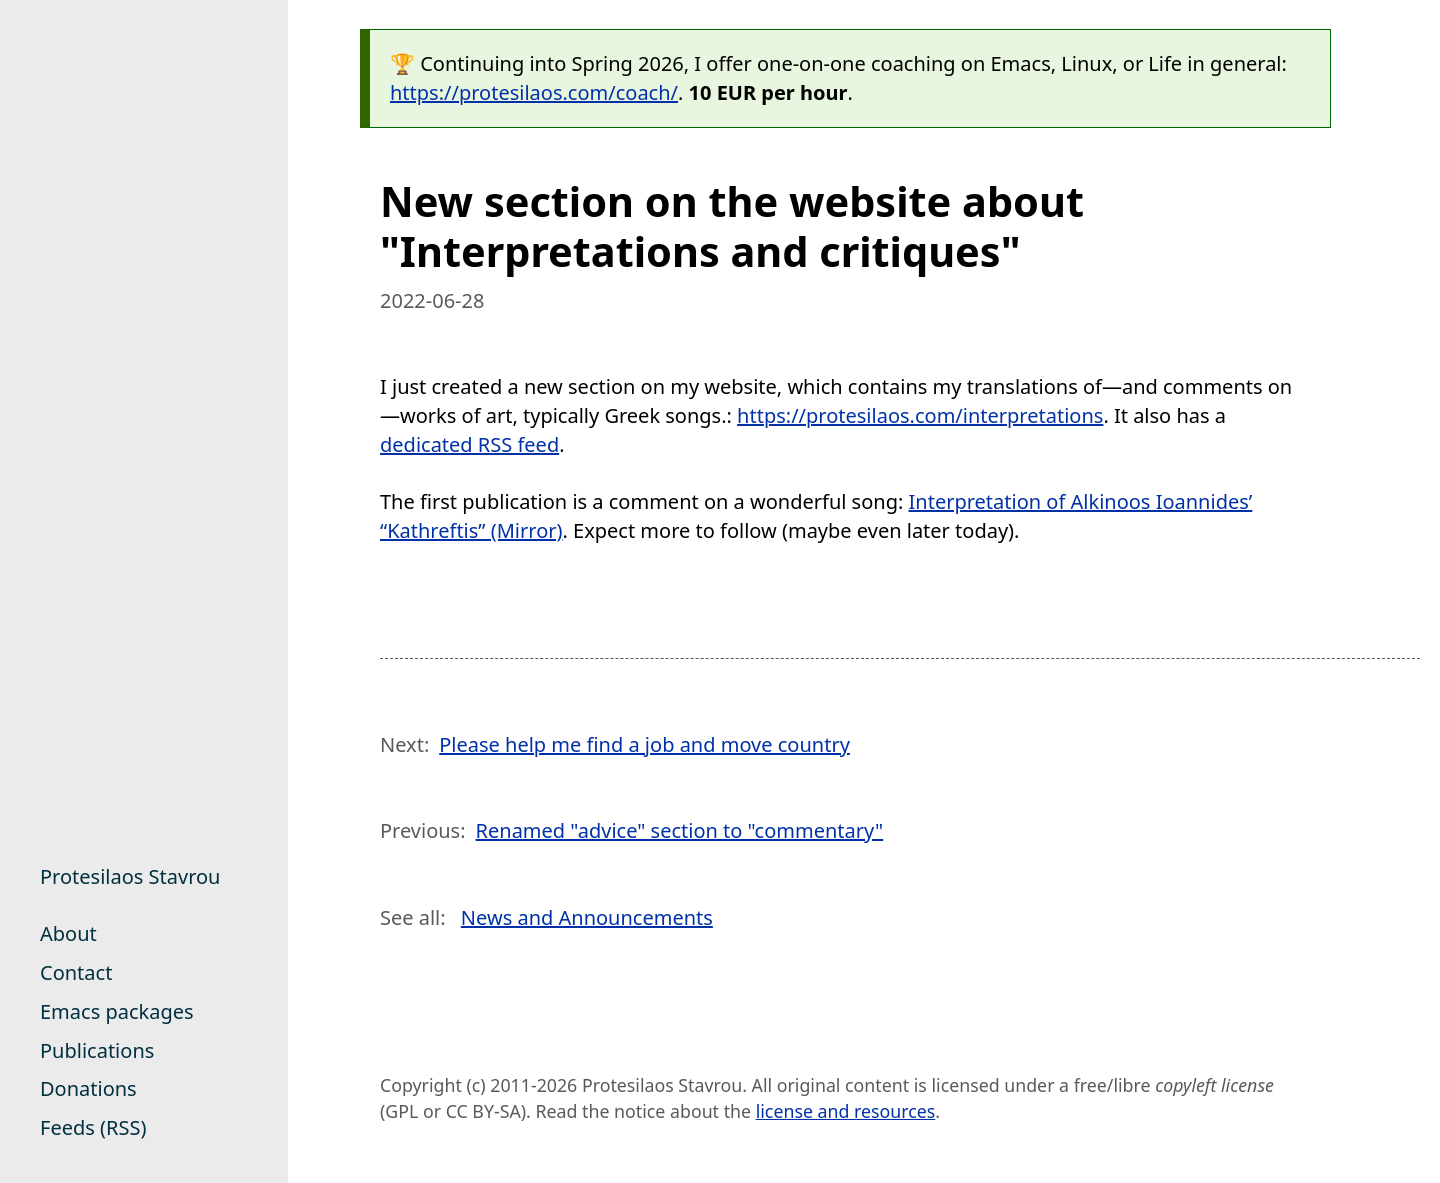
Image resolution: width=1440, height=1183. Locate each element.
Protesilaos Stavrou (130, 876)
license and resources (846, 1111)
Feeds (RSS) (93, 1127)
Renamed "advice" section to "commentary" (680, 830)
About (68, 933)
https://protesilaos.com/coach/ (534, 92)
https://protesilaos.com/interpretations (920, 415)
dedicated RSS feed (469, 444)
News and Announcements (587, 917)
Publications (97, 1050)
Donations (88, 1088)
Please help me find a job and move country (644, 744)
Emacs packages (117, 1011)
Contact (76, 972)
